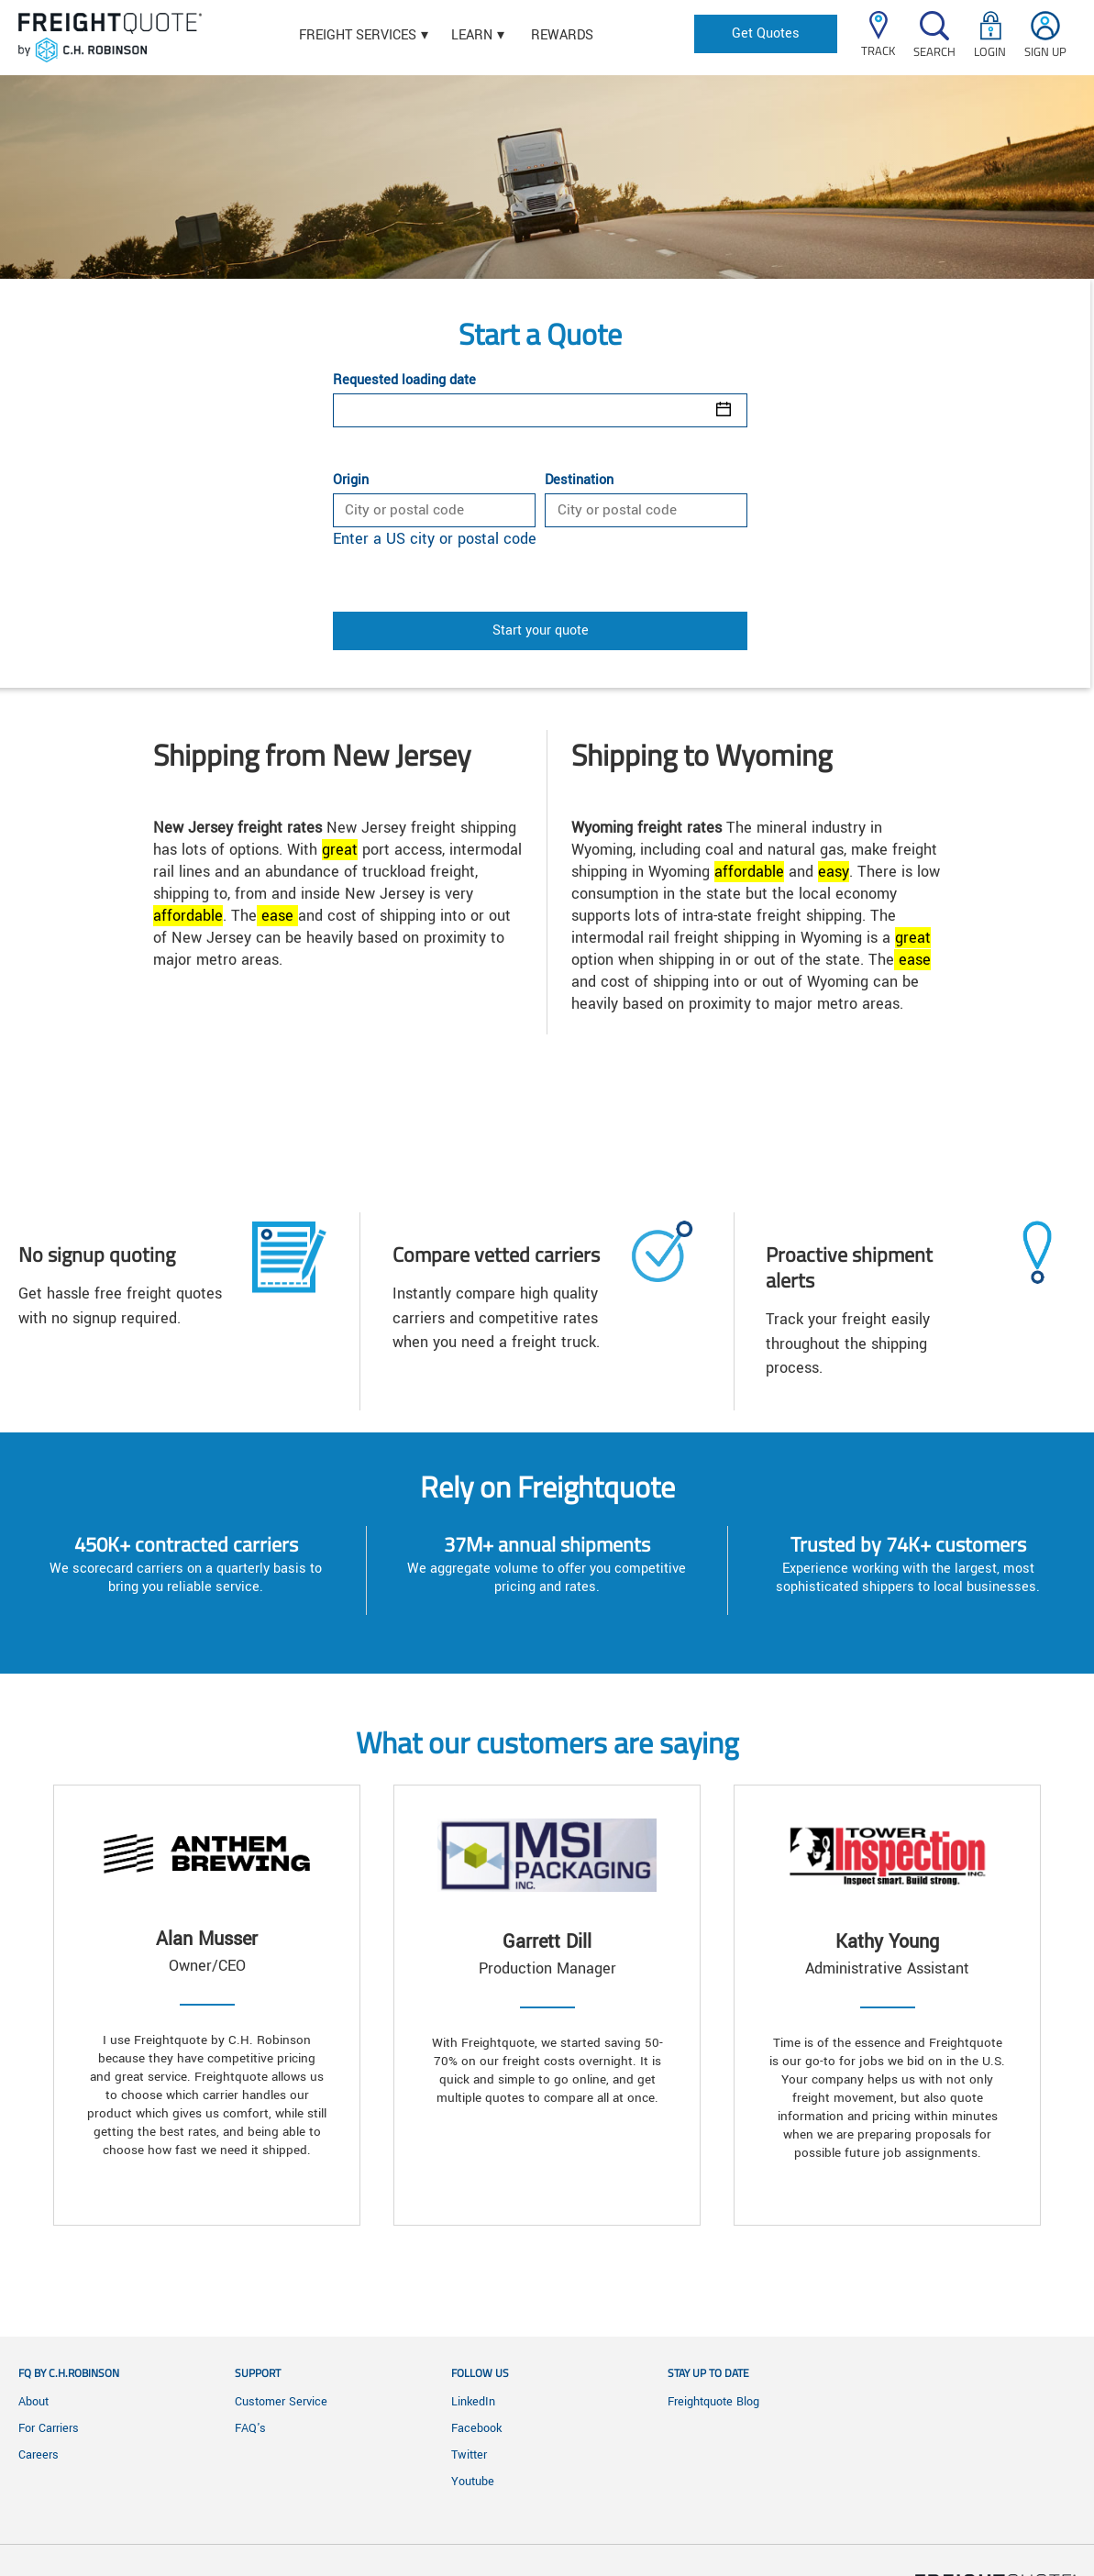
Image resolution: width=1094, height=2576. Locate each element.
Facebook (476, 2428)
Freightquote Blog (713, 2402)
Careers (38, 2455)
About (33, 2402)
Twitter (469, 2455)
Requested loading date (404, 380)
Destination (579, 480)
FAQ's (250, 2428)
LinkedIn (473, 2402)
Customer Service (281, 2402)
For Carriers (48, 2428)
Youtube (472, 2481)
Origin (351, 480)
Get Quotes (766, 33)
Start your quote (540, 630)
